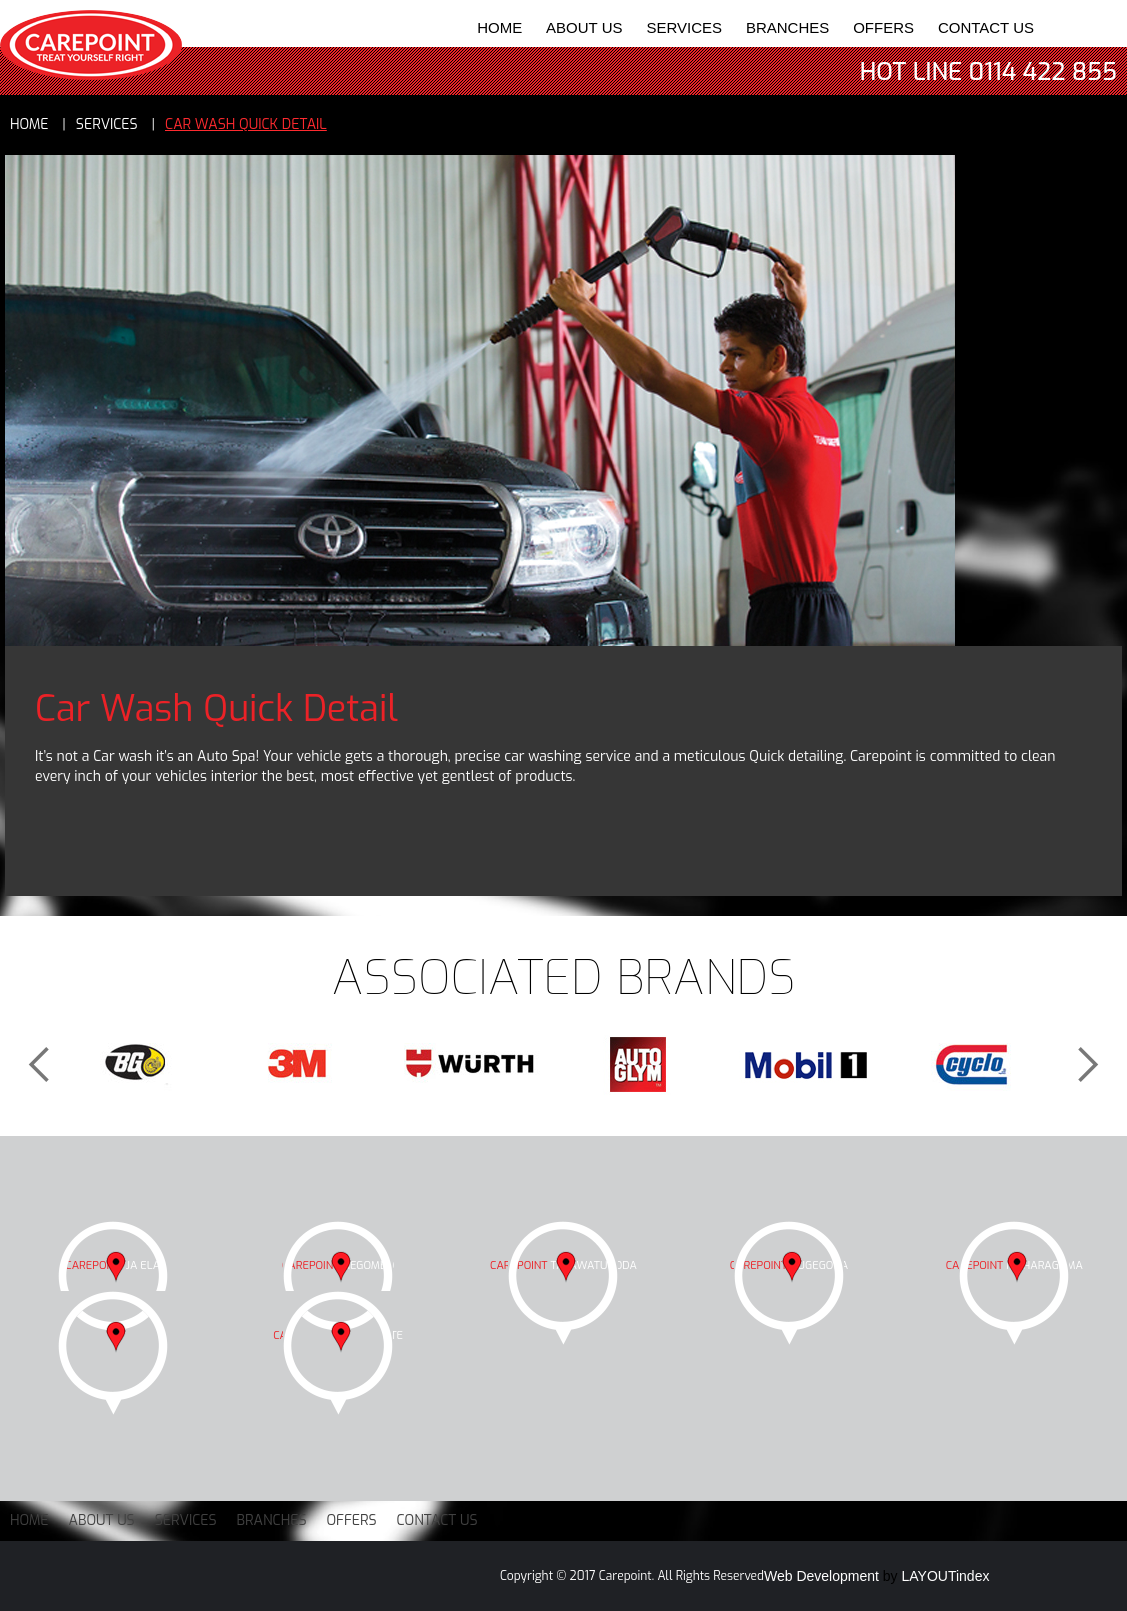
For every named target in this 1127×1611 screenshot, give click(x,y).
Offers (883, 27)
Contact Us (986, 27)
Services (684, 27)
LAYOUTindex (946, 1576)
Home (499, 27)
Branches (787, 27)
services (107, 124)
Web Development (821, 1576)
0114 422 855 (1043, 72)
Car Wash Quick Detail (246, 124)
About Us (584, 27)
